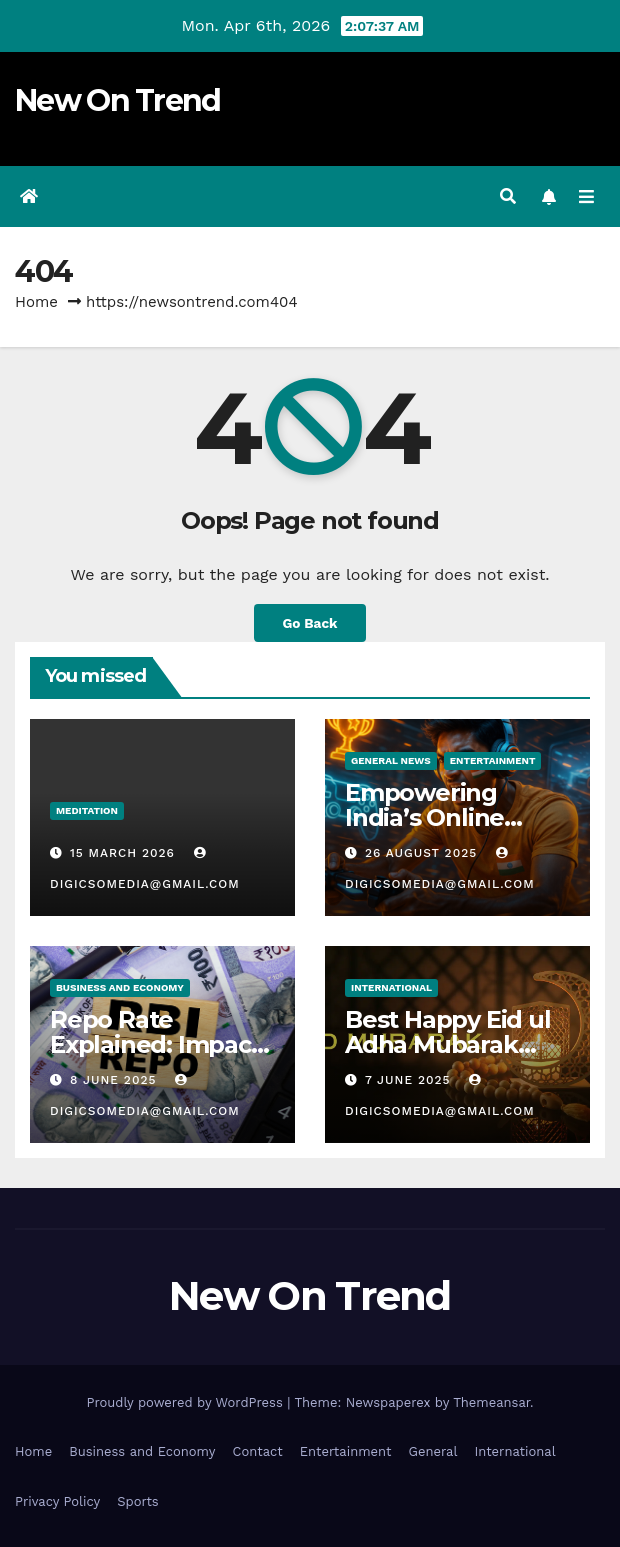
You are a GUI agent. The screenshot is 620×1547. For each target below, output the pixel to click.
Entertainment (493, 760)
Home (36, 302)
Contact (258, 1451)
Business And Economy (120, 987)
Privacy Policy (57, 1501)
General (432, 1451)
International (391, 987)
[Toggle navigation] (586, 197)
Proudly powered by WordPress (186, 1402)
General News (391, 760)
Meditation (87, 810)
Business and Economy (142, 1451)
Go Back (309, 623)
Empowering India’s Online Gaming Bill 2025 (443, 817)
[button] (508, 196)
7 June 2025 (410, 1080)
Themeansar (491, 1402)
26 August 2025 (423, 853)
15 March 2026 (125, 853)
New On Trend (118, 100)
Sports (137, 1501)
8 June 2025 (115, 1080)
